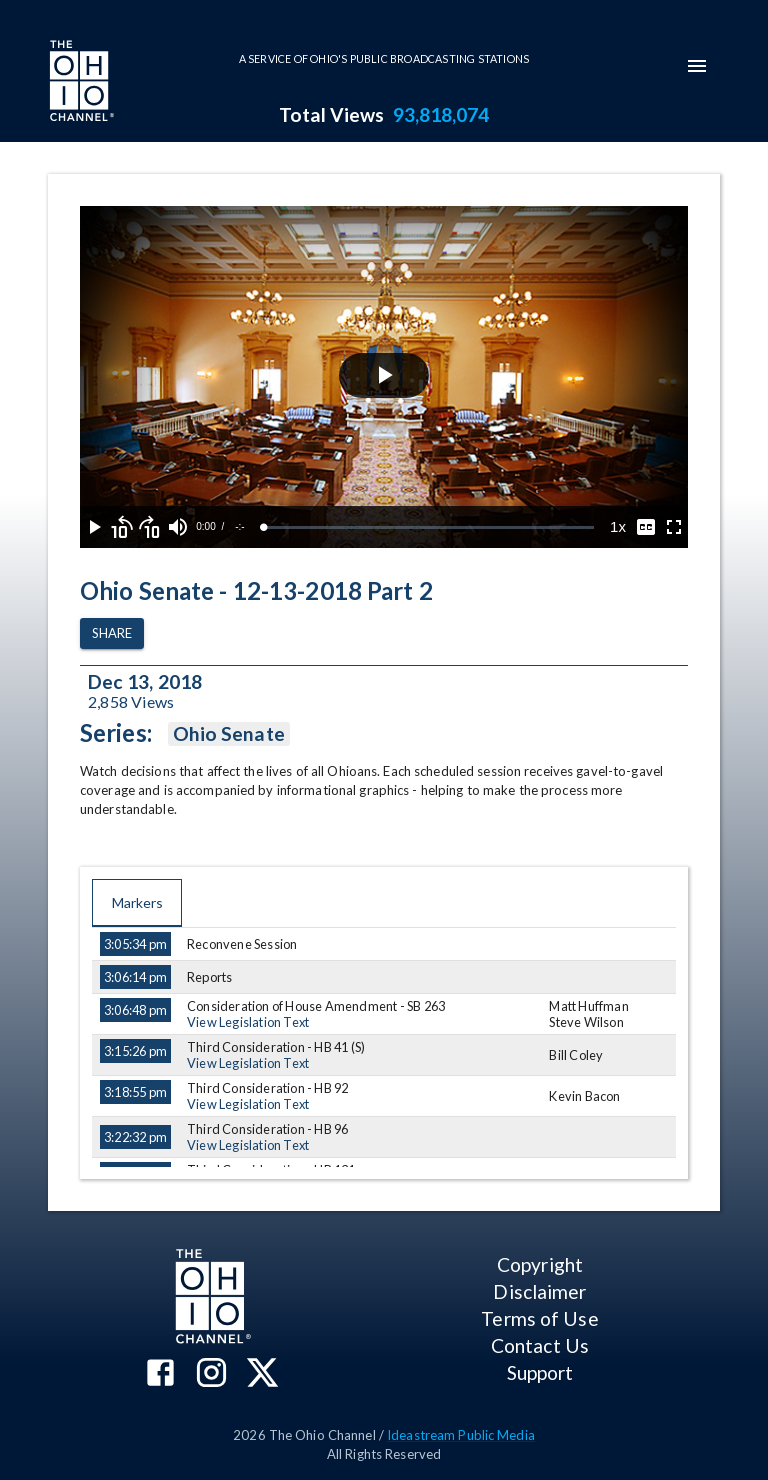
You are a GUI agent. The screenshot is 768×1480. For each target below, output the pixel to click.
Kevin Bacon (584, 1096)
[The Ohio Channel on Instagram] (211, 1374)
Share (112, 633)
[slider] (429, 527)
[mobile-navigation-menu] (697, 66)
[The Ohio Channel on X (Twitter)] (262, 1374)
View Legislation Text (248, 1022)
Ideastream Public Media (461, 1435)
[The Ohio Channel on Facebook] (160, 1374)
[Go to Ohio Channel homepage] (80, 83)
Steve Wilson (586, 1022)
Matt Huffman (588, 1006)
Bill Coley (576, 1055)
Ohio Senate (229, 734)
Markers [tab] (137, 903)
